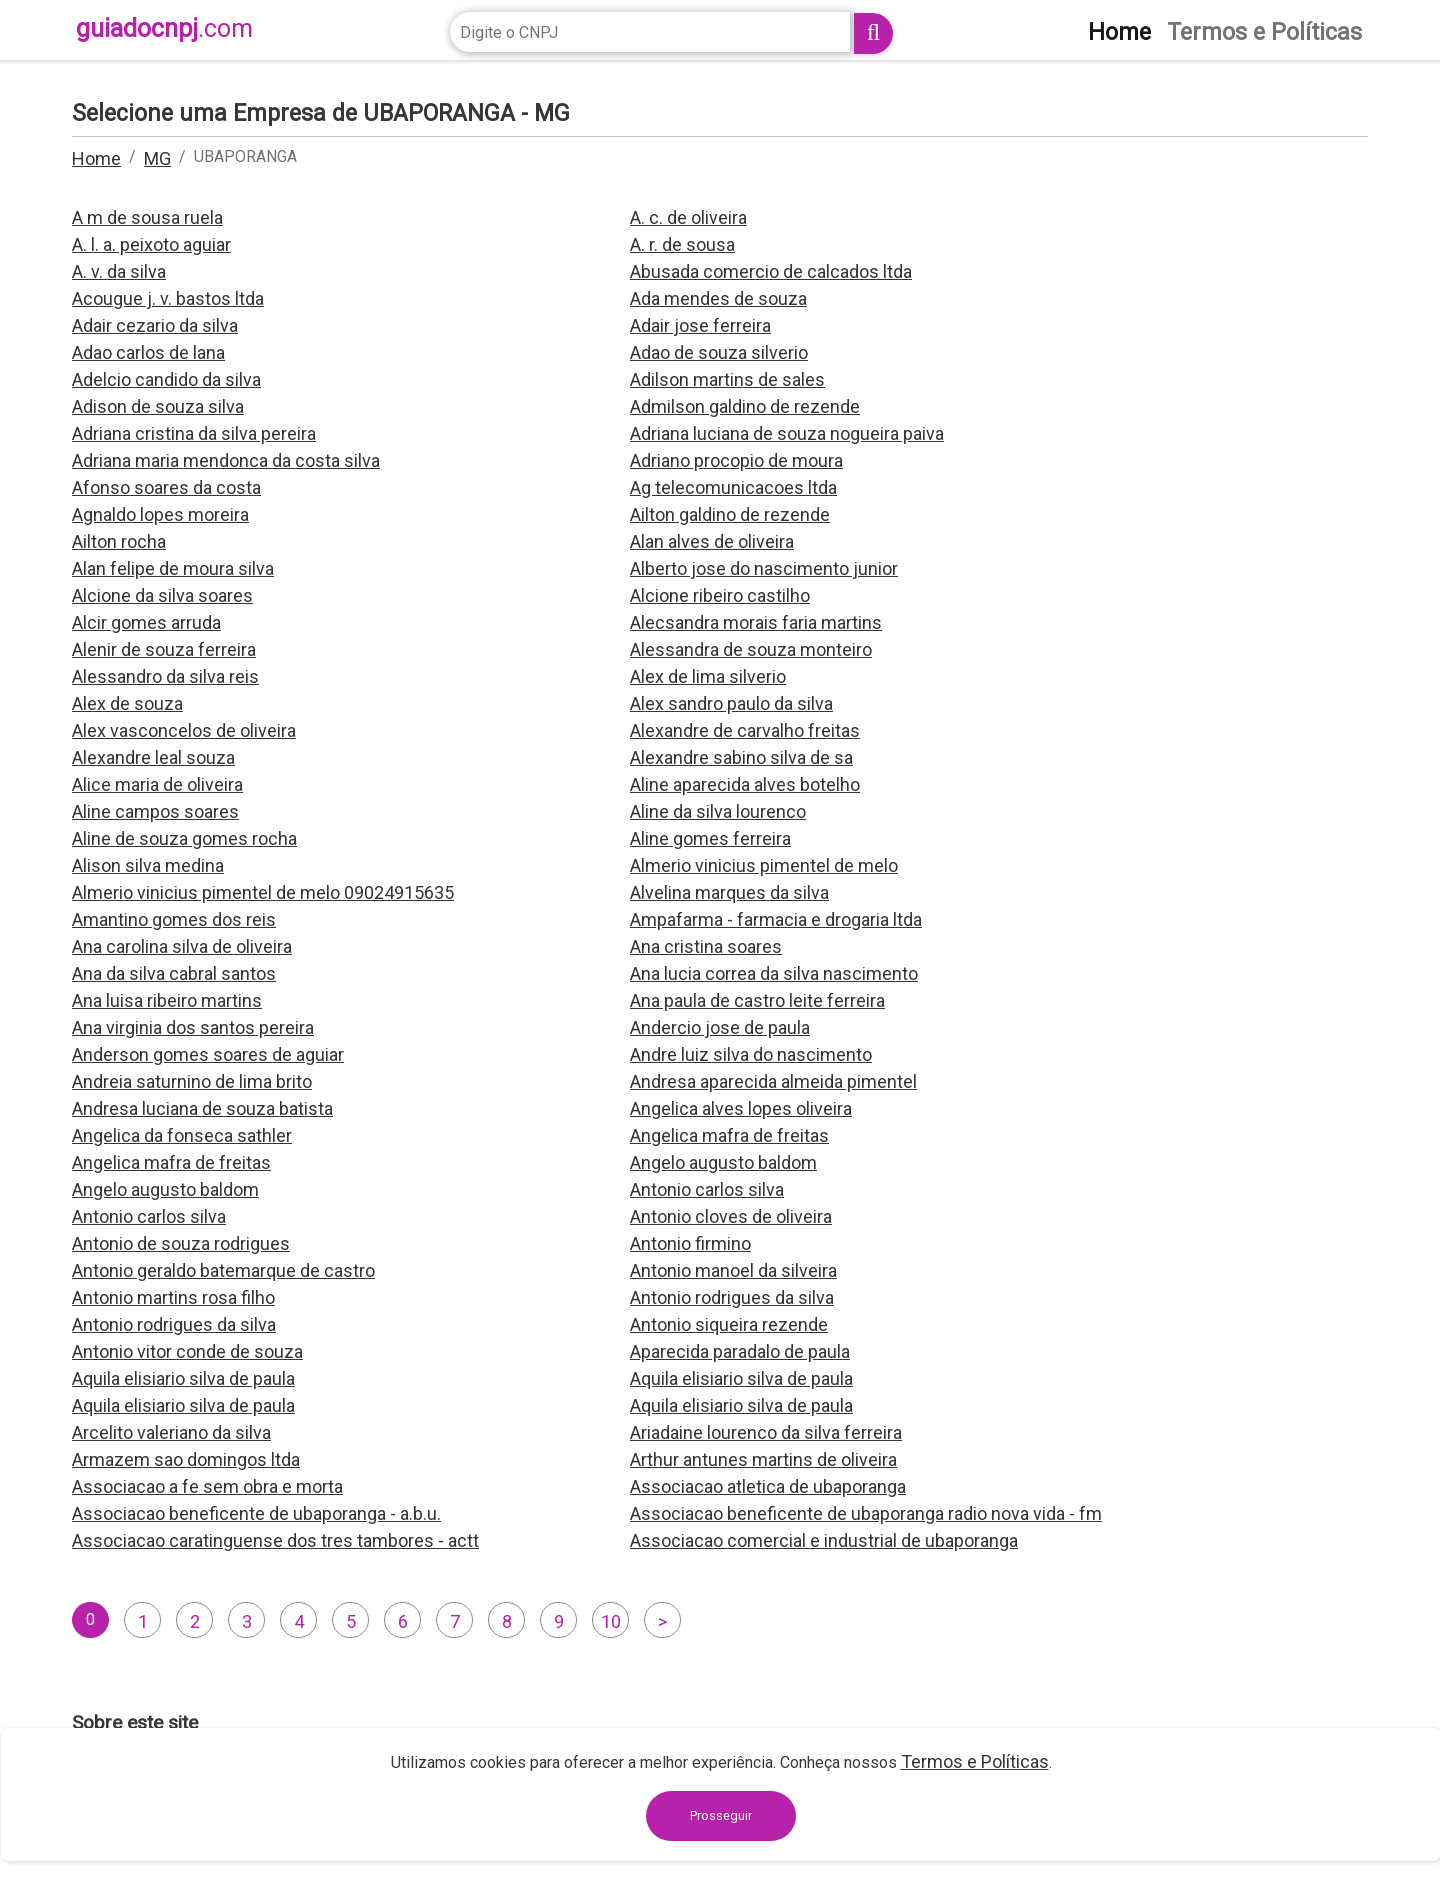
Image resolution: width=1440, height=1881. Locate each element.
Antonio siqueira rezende (729, 1324)
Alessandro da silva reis (165, 676)
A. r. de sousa (682, 244)
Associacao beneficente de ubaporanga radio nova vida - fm (866, 1513)
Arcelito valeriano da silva (171, 1432)
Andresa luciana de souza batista (202, 1108)
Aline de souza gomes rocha (184, 838)
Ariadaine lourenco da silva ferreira (766, 1432)
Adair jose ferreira (700, 325)
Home (96, 158)
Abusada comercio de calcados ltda (771, 271)
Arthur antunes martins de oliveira (763, 1459)
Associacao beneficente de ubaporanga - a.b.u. (256, 1513)
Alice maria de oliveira (157, 784)
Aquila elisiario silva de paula (183, 1378)
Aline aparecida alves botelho (745, 784)
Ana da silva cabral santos (174, 973)
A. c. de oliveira (688, 217)
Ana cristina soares (706, 946)
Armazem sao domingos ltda (186, 1459)
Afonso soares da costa (166, 487)
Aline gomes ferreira (710, 838)
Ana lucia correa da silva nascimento (774, 973)
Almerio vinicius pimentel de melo (764, 865)
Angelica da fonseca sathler (182, 1135)
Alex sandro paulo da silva (731, 703)
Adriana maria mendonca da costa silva (226, 460)
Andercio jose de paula (720, 1027)
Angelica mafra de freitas (729, 1135)
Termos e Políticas (975, 1761)
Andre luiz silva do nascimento (751, 1054)
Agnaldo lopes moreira (160, 514)
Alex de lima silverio (708, 676)
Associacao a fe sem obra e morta (207, 1486)
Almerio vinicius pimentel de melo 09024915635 (263, 892)
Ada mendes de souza (718, 298)
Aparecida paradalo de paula (740, 1351)
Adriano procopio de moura (736, 460)
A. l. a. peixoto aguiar (151, 244)
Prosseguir (721, 1815)
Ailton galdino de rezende (730, 514)
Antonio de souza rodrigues (181, 1243)
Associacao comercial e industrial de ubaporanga (824, 1540)
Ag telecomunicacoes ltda (733, 487)
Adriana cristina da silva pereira (194, 433)
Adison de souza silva (158, 406)
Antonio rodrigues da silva (732, 1297)
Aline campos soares (155, 811)
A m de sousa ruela (147, 217)
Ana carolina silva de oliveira (182, 946)
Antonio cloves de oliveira (731, 1216)
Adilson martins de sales (727, 379)
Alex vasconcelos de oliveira (184, 730)
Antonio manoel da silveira (733, 1270)
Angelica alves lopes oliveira (741, 1108)
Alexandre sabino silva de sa (741, 757)
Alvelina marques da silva (729, 892)
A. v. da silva (119, 271)
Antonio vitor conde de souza (187, 1351)
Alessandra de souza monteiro (751, 649)
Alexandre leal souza (153, 757)
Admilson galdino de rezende (745, 406)
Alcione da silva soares (162, 595)
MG (157, 158)
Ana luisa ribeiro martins (167, 1000)
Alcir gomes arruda (146, 622)
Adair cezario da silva (155, 325)
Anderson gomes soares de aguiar (208, 1054)
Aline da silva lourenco (718, 811)
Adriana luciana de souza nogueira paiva (787, 433)
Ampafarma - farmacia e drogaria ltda (776, 919)
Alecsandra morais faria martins (756, 622)
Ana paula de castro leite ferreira (757, 1000)
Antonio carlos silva (707, 1189)
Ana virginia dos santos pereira (193, 1027)
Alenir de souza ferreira (164, 649)
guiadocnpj (164, 28)
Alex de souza (127, 703)
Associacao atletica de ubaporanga (768, 1486)
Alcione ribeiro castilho (720, 595)
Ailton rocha (119, 541)
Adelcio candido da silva (166, 379)
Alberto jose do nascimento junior (764, 568)
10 (611, 1621)
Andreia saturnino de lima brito (192, 1081)
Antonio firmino (690, 1243)
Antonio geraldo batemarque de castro (223, 1270)
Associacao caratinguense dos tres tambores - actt (275, 1540)
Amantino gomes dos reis (174, 919)
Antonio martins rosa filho (173, 1297)
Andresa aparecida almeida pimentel (773, 1081)
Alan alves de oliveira (712, 541)
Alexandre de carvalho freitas (745, 730)
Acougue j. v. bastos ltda (168, 298)
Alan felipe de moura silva (173, 568)
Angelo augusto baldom (723, 1162)
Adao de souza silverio (719, 352)
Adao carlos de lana (148, 352)
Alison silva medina (148, 865)
